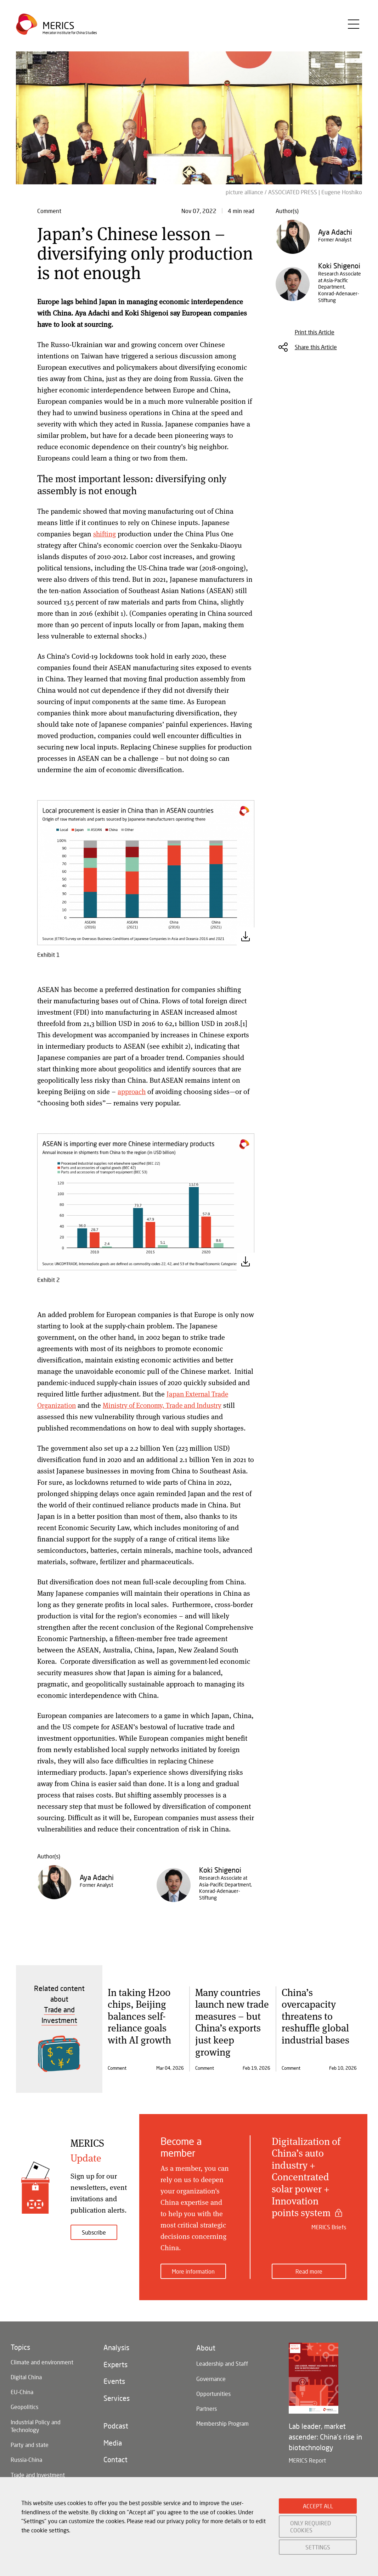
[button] (145, 871)
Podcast (115, 2426)
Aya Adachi (97, 1877)
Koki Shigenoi (220, 1870)
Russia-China (26, 2461)
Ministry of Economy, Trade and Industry (166, 1405)
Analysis (116, 2345)
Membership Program (222, 2423)
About (205, 2345)
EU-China (22, 2390)
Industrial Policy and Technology (36, 2425)
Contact (115, 2462)
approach (132, 1091)
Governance (211, 2377)
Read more (308, 2268)
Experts (115, 2362)
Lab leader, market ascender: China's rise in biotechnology (325, 2433)
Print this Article (314, 332)
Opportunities (213, 2392)
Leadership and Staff (222, 2361)
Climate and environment (42, 2359)
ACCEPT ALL (318, 2506)
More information (193, 2268)
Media (112, 2444)
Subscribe (94, 2232)
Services (116, 2398)
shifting (105, 534)
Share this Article (316, 347)
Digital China (26, 2374)
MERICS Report (307, 2457)
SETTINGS (317, 2547)
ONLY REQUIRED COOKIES (310, 2526)
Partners (206, 2408)
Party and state (30, 2445)
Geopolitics (24, 2406)
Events (114, 2380)
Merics (59, 26)
